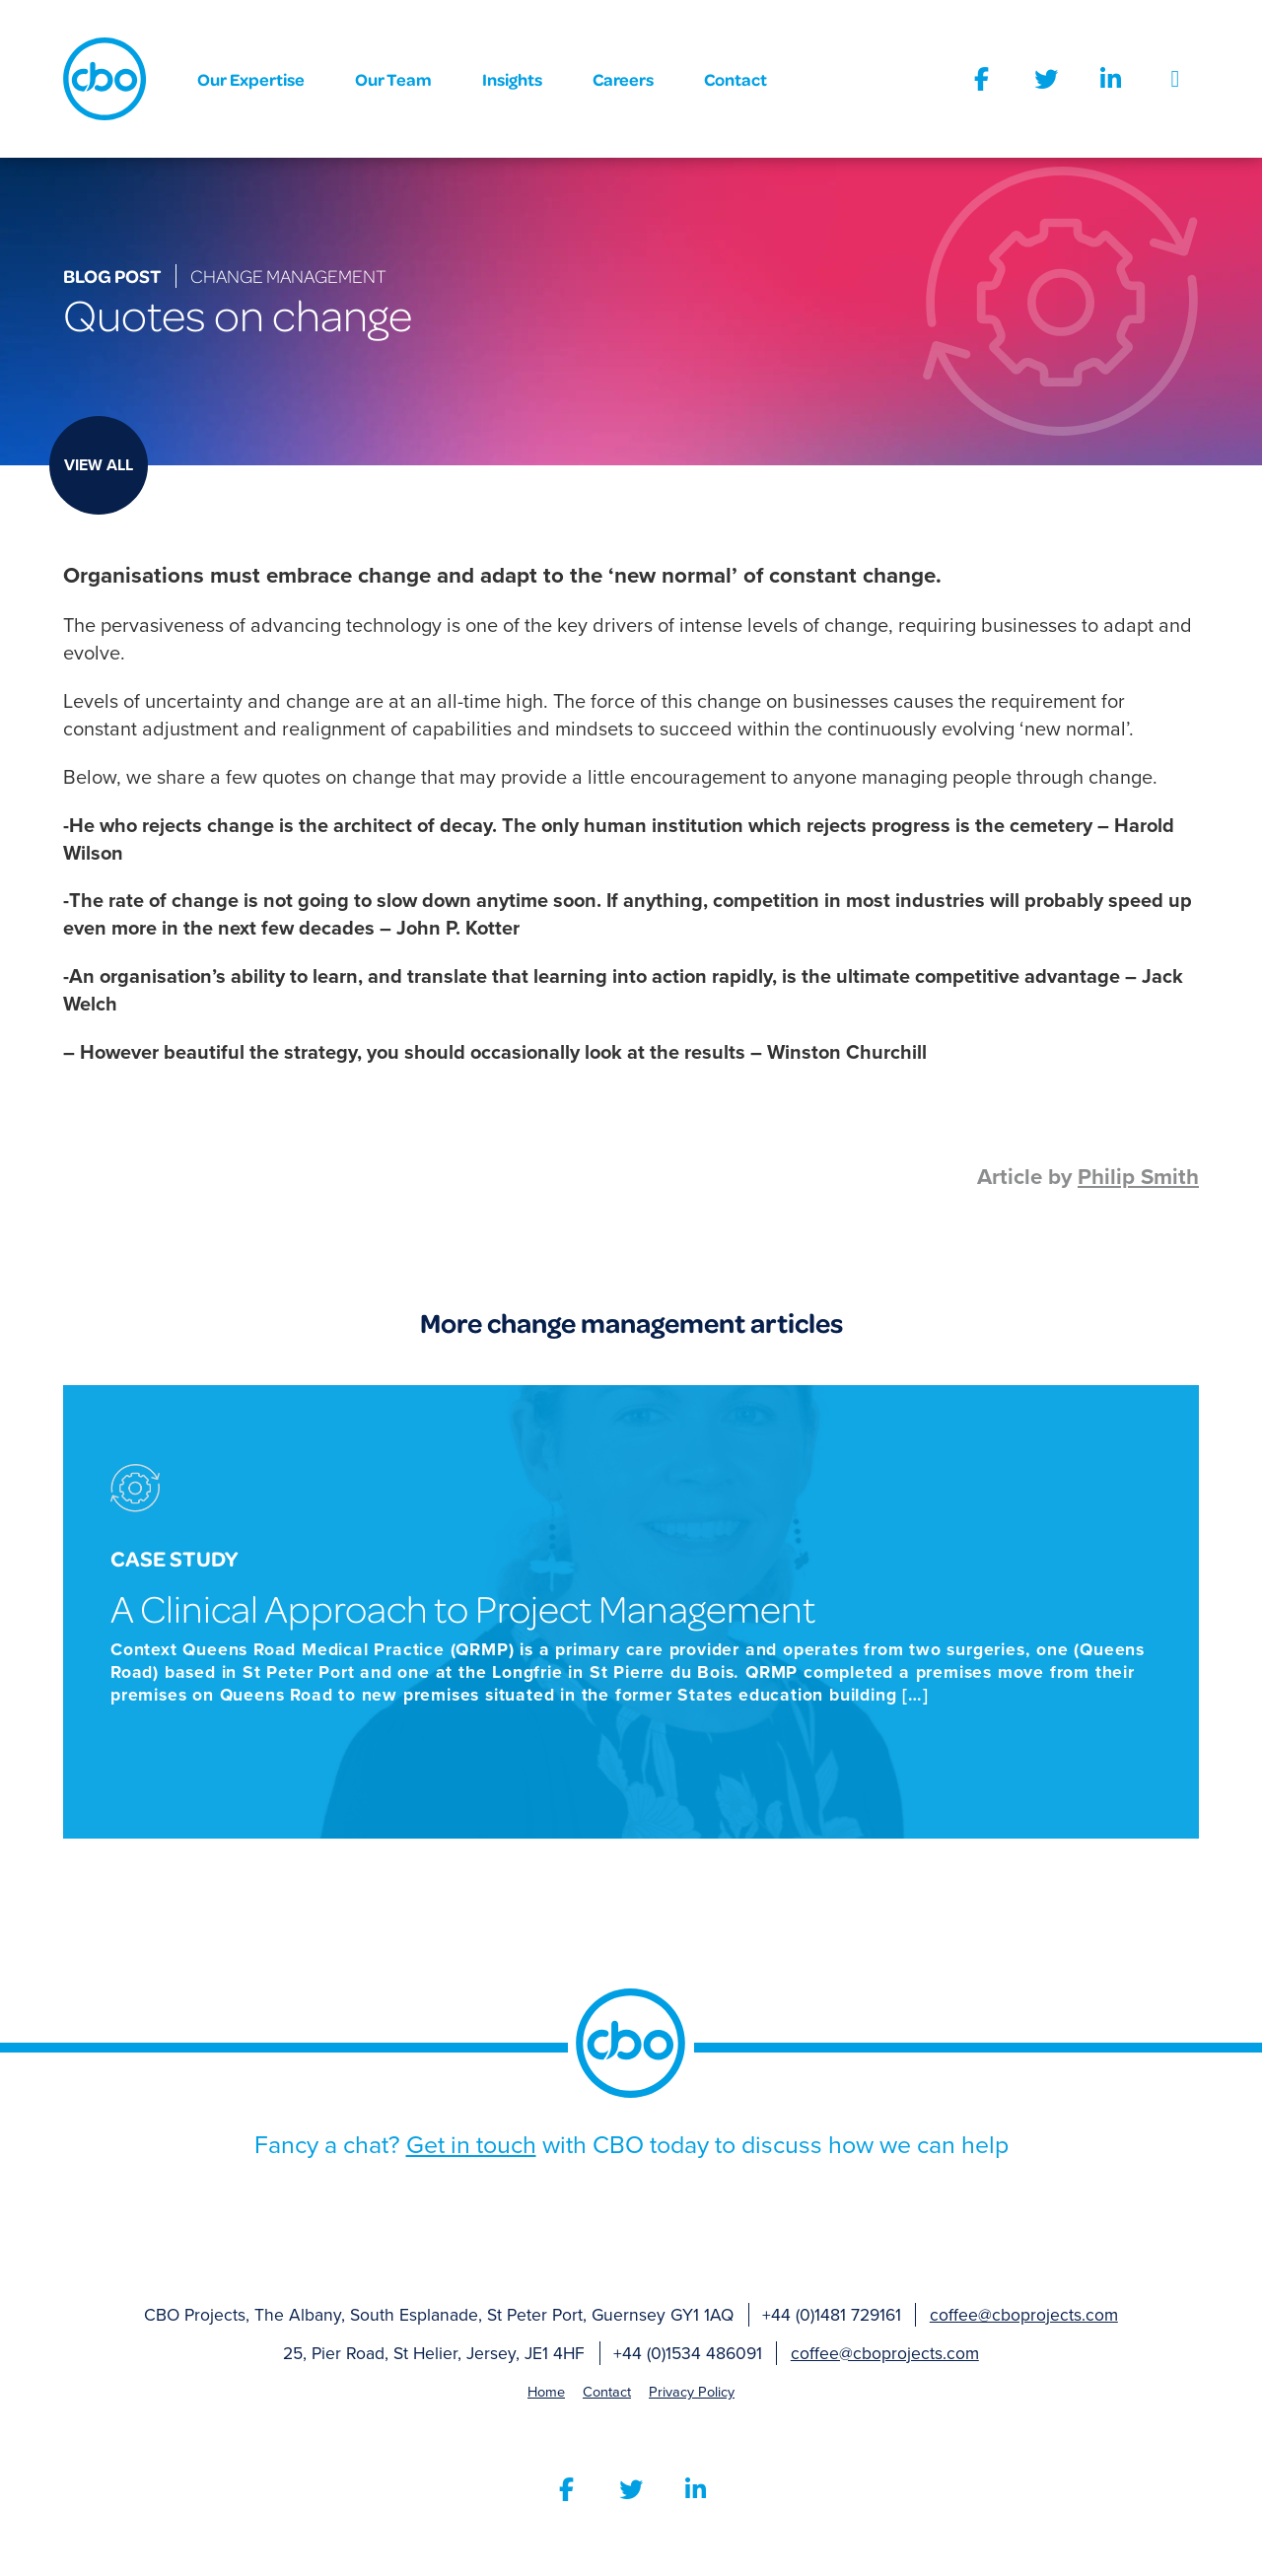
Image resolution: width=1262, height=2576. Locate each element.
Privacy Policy (692, 2391)
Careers (623, 79)
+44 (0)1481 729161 (831, 2315)
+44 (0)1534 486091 (687, 2353)
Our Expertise (251, 79)
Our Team (393, 79)
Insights (512, 79)
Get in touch (471, 2144)
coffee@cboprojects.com (1024, 2315)
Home (546, 2391)
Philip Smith (1138, 1176)
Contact (735, 79)
